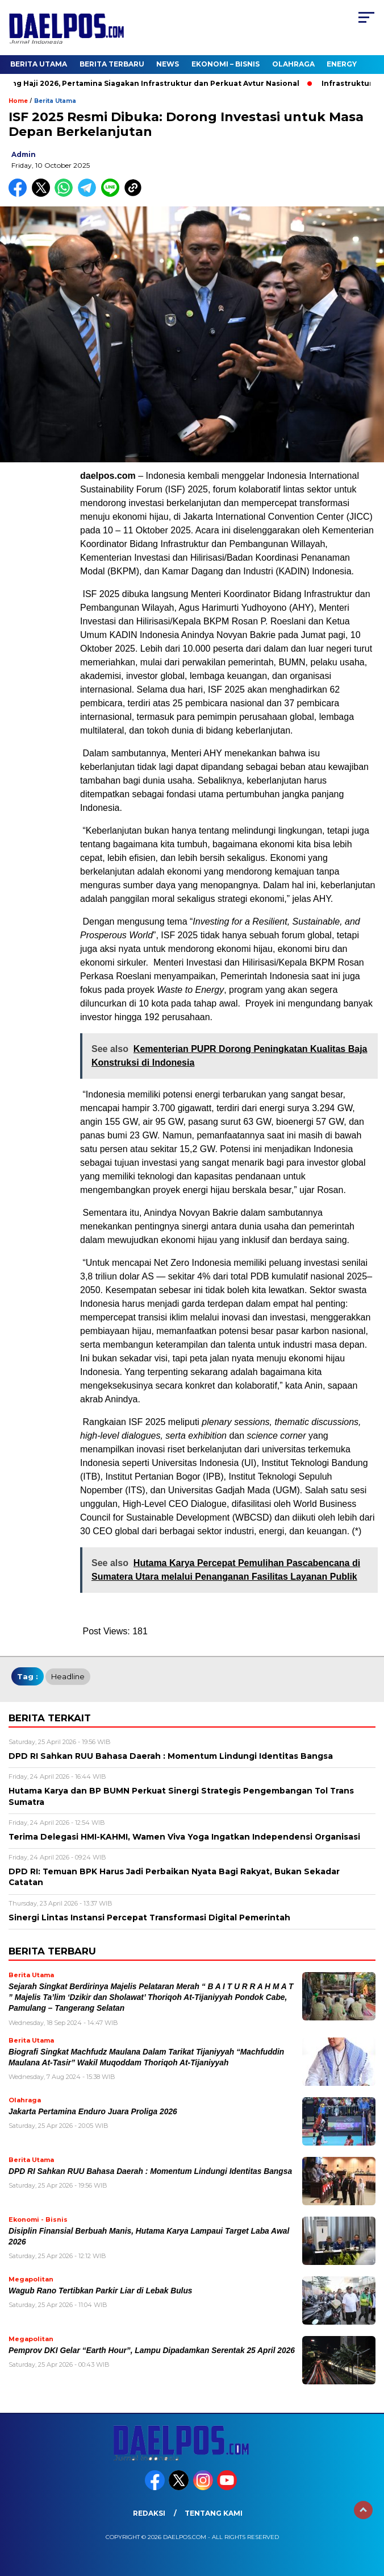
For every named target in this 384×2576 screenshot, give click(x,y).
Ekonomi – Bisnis (225, 64)
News (167, 64)
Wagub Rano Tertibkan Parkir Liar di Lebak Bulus (101, 2291)
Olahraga (293, 64)
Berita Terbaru (112, 64)
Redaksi (149, 2513)
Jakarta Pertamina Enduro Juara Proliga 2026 (93, 2111)
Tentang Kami (214, 2513)
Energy (342, 64)
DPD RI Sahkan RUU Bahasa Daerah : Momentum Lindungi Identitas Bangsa (150, 2171)
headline (68, 1676)
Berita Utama (38, 64)
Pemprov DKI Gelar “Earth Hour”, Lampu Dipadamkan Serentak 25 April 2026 (152, 2350)
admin (23, 154)
